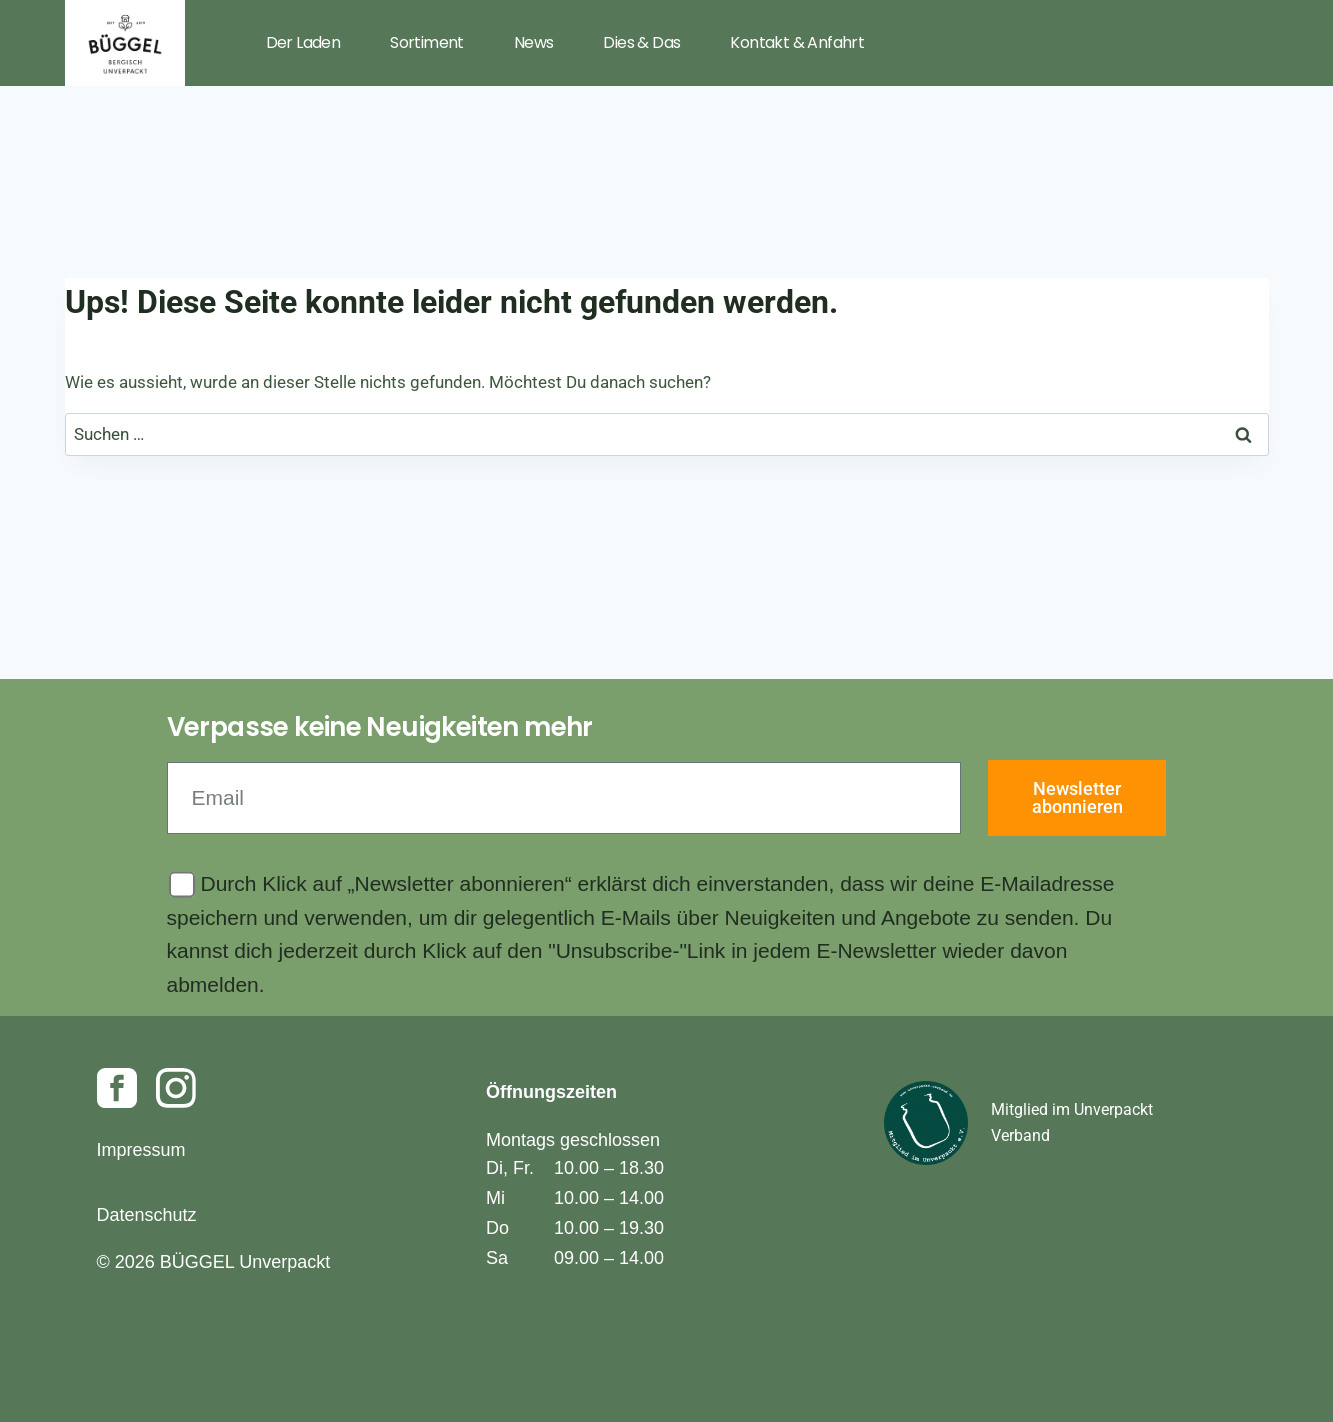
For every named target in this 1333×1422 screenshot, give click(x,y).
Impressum (141, 1150)
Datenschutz (147, 1215)
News (534, 42)
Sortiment (427, 42)
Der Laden (303, 42)
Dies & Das (641, 42)
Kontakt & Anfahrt (797, 42)
